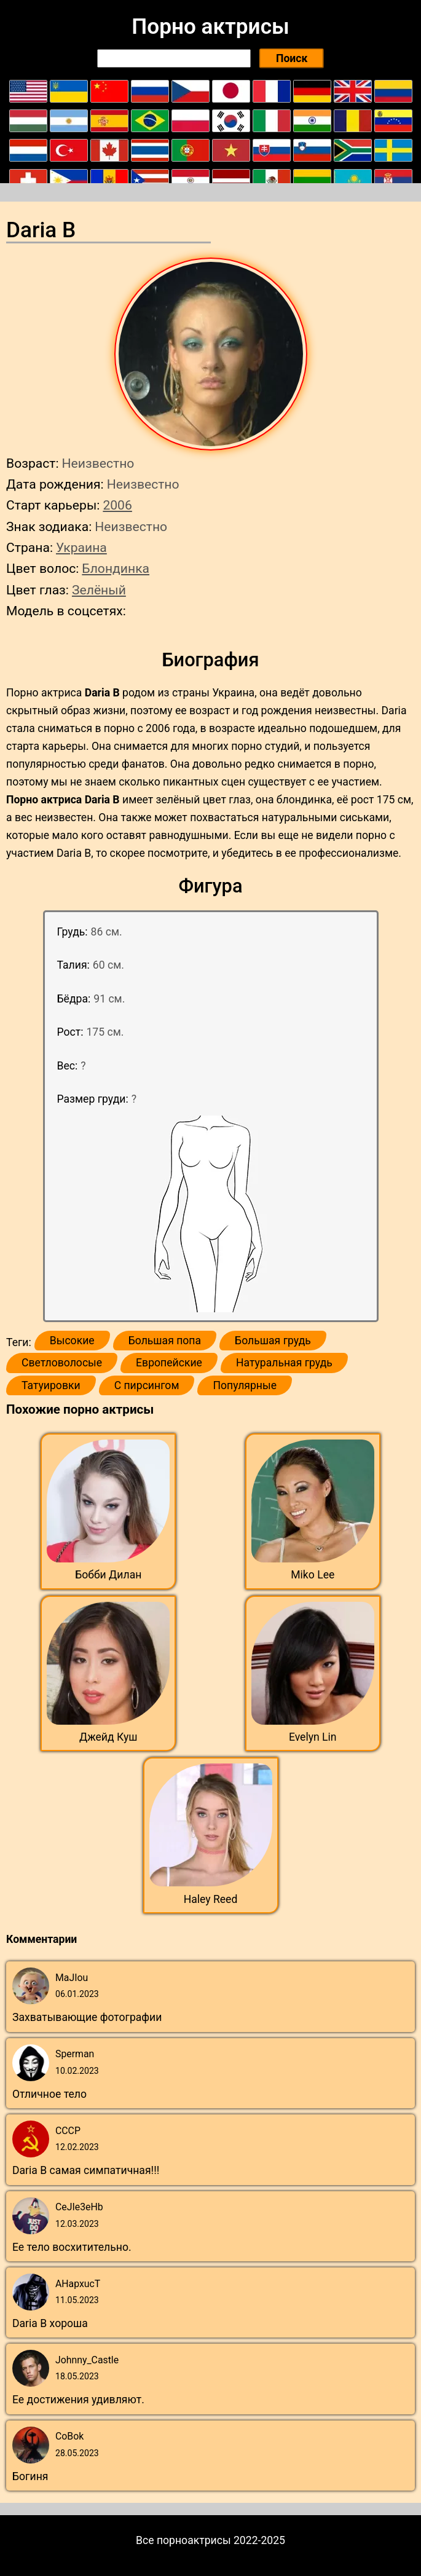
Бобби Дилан (108, 1575)
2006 (117, 505)
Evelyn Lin (313, 1737)
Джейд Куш (108, 1737)
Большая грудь (273, 1340)
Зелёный (99, 589)
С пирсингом (146, 1385)
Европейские (169, 1363)
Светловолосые (62, 1363)
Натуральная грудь (284, 1363)
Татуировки (51, 1385)
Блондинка (115, 568)
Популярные (245, 1385)
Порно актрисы (210, 26)
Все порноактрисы (183, 2540)
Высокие (72, 1340)
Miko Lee (312, 1575)
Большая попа (164, 1340)
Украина (81, 547)
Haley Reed (211, 1899)
